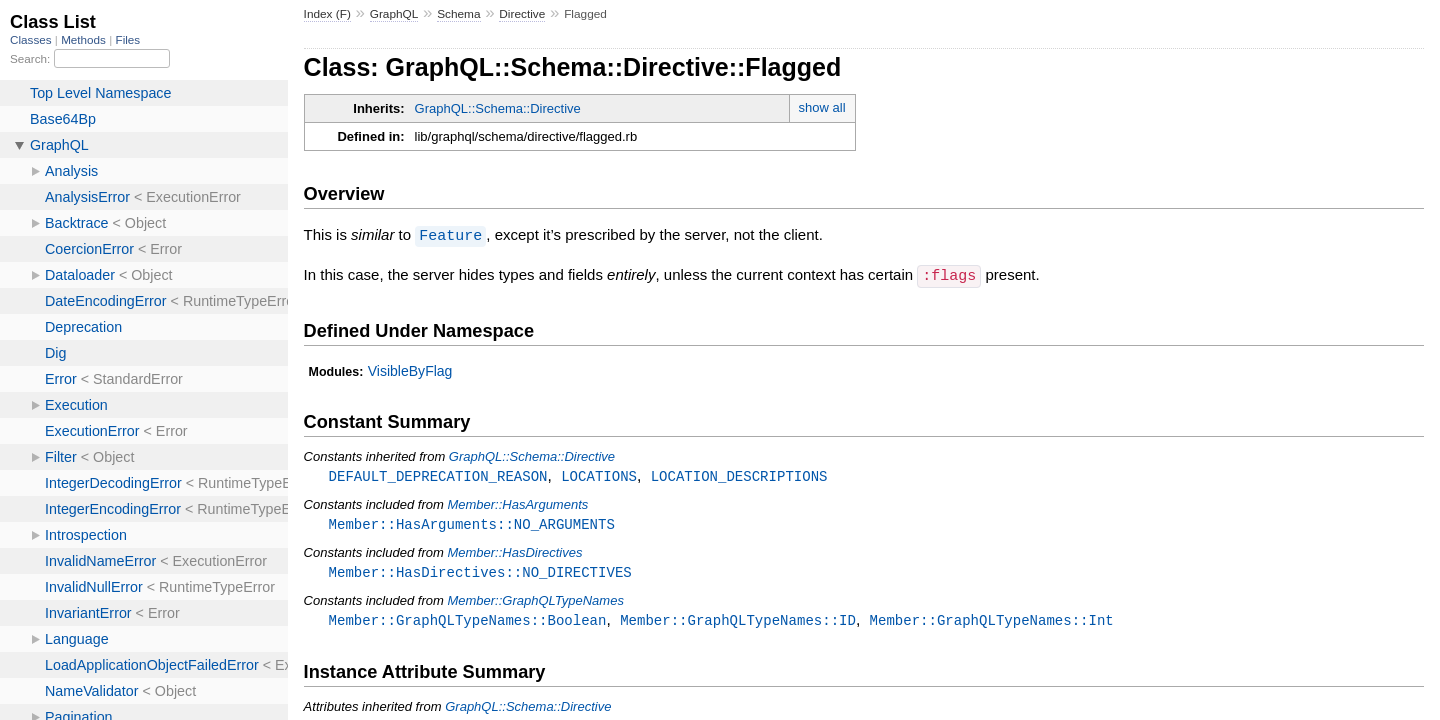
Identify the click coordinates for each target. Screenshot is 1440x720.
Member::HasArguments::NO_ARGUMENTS (472, 523)
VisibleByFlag (410, 369)
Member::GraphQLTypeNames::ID (738, 621)
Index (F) (327, 14)
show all (822, 107)
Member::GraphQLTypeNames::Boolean (468, 621)
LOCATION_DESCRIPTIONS (739, 474)
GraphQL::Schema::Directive (498, 108)
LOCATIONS (599, 474)
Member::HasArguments (517, 503)
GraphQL (394, 14)
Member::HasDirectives (514, 552)
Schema (458, 14)
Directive (522, 14)
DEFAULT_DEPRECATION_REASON (438, 474)
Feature (450, 235)
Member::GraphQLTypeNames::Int (992, 621)
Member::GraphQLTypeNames (535, 601)
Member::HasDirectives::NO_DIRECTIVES (480, 572)
